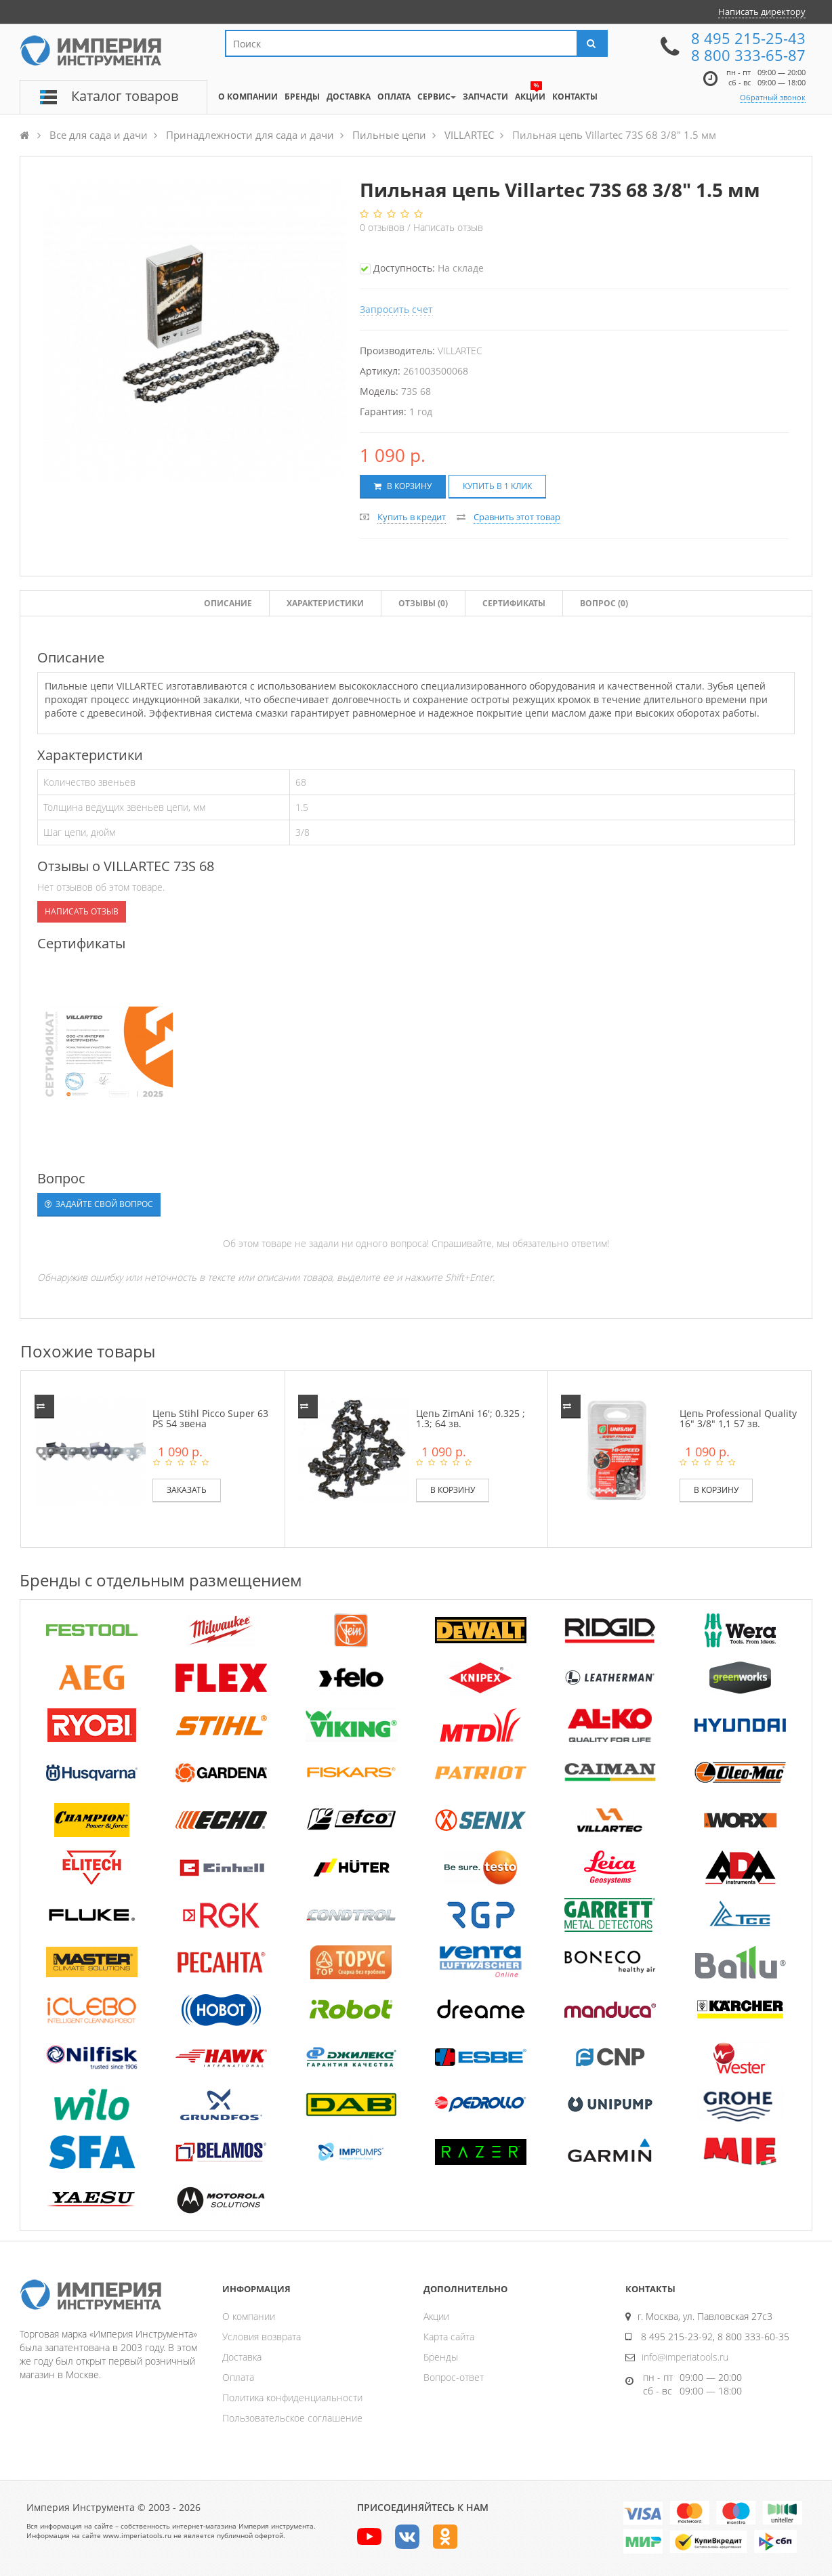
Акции (436, 2316)
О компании (248, 2316)
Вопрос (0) (604, 603)
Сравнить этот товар (517, 517)
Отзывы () (423, 603)
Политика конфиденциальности (292, 2397)
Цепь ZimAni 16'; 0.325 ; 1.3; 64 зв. (470, 1418)
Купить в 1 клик (497, 486)
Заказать (187, 1490)
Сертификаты (513, 603)
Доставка (242, 2356)
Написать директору (762, 11)
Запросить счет (396, 309)
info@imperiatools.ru (685, 2356)
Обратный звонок (773, 97)
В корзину (403, 486)
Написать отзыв (448, 227)
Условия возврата (261, 2336)
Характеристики (325, 603)
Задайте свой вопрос (99, 1204)
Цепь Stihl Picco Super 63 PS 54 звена (210, 1418)
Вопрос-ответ (453, 2377)
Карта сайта (448, 2336)
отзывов (383, 227)
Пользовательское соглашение (292, 2417)
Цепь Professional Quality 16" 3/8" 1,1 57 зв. (738, 1418)
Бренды (440, 2356)
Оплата (238, 2377)
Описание (228, 603)
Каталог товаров (124, 96)
